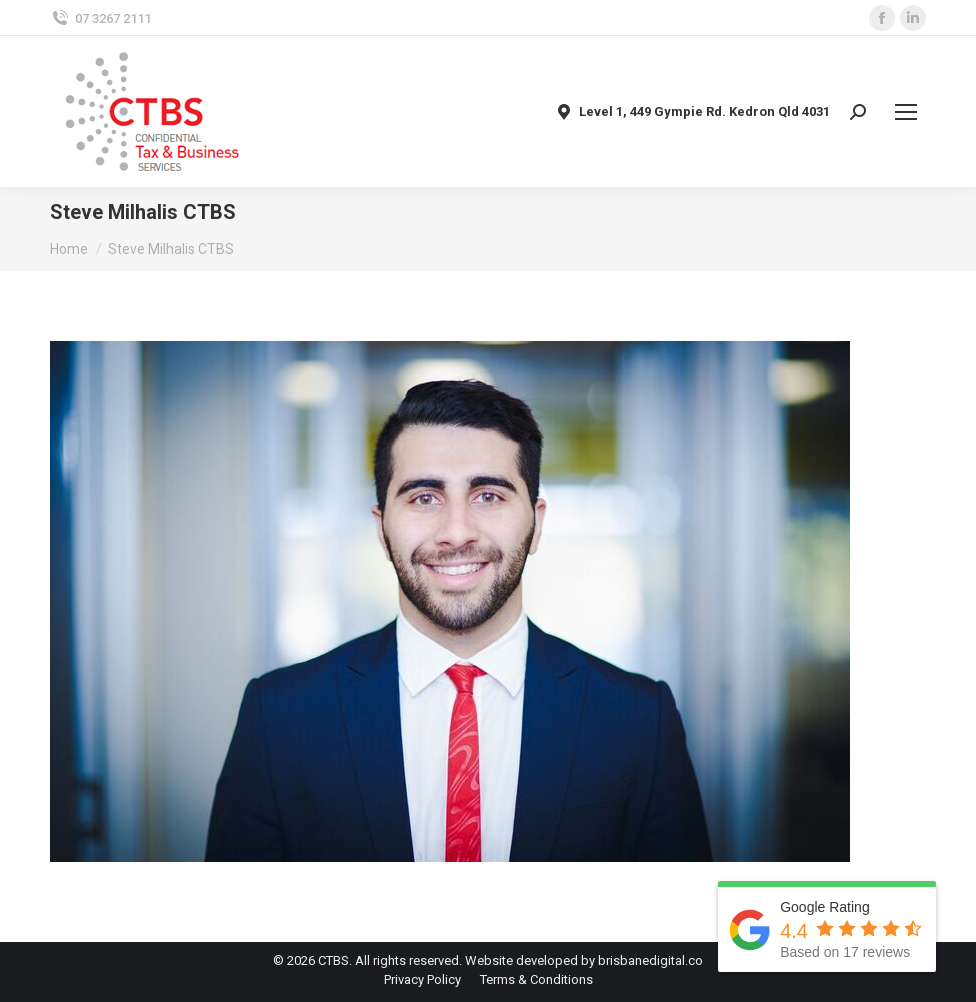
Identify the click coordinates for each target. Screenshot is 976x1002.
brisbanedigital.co (650, 960)
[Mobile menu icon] (906, 112)
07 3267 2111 (100, 18)
